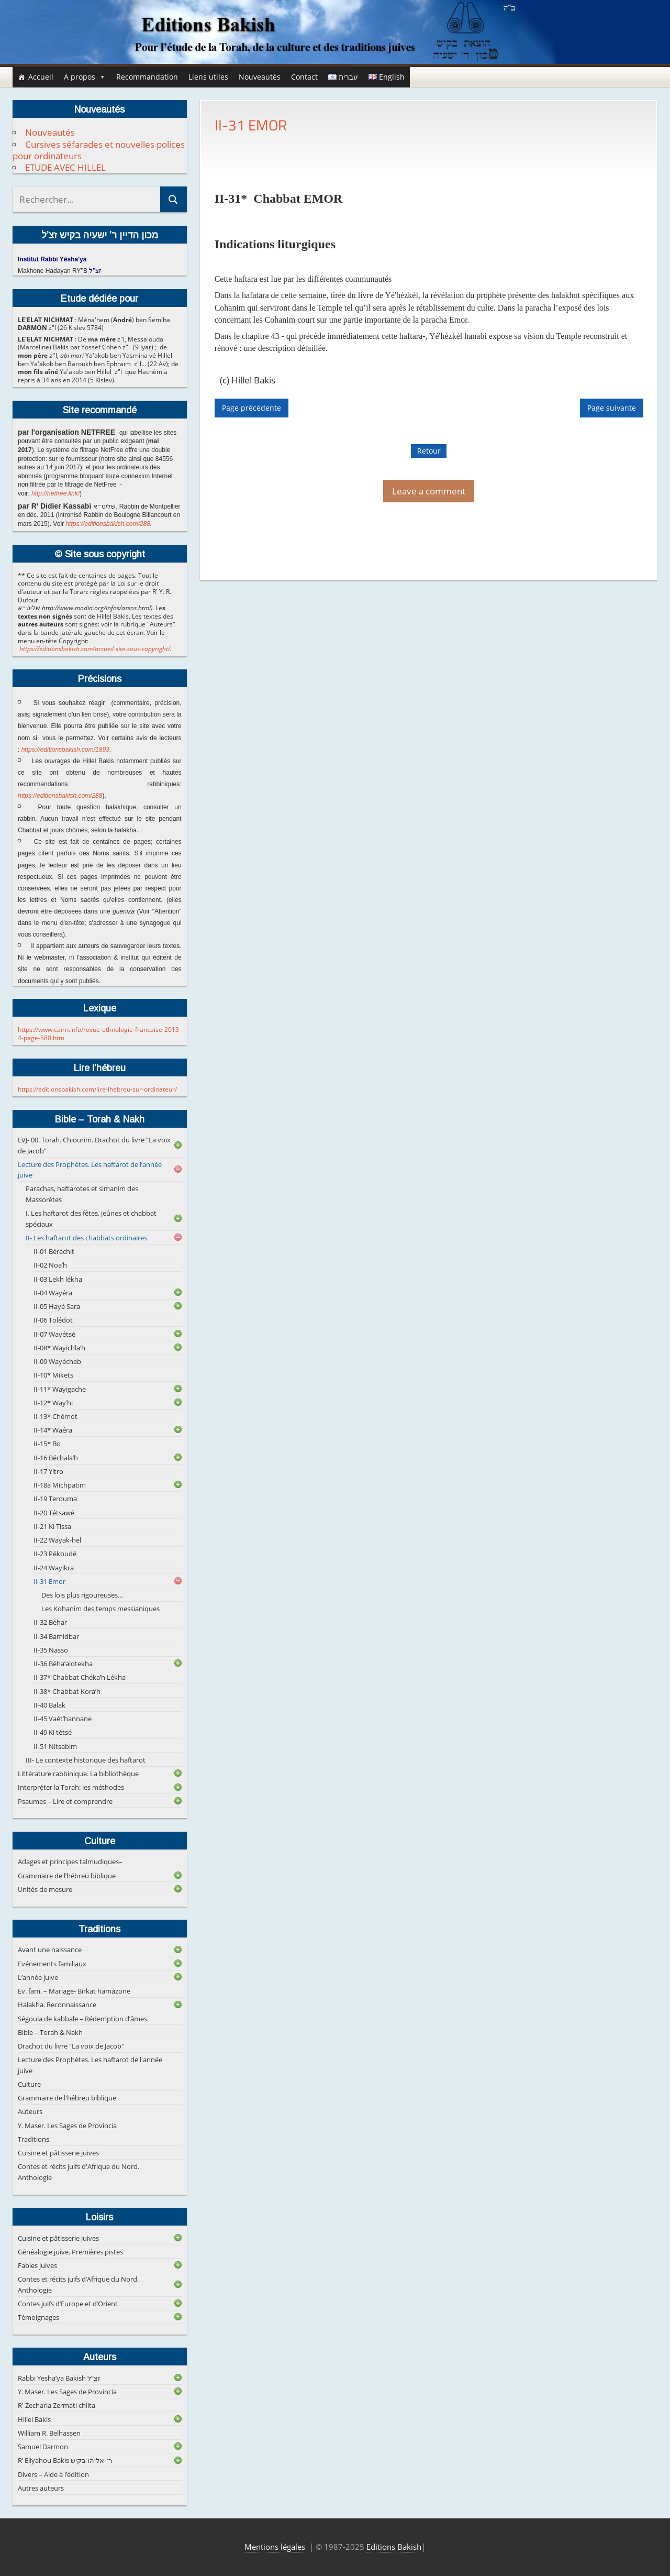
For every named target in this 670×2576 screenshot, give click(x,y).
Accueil (40, 77)
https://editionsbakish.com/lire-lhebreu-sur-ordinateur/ (97, 1089)
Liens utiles (208, 77)
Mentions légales (274, 2546)
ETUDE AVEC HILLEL (65, 167)
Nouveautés (260, 77)
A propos (85, 77)
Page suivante (611, 408)
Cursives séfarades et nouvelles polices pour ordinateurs (99, 150)
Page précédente (251, 408)
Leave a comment (428, 491)
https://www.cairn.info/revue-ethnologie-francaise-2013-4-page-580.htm (99, 1033)
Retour (429, 451)
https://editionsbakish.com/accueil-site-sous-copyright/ (94, 648)
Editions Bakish (393, 2546)
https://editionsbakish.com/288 (107, 523)
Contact (304, 77)
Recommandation (147, 77)
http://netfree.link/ (55, 493)
